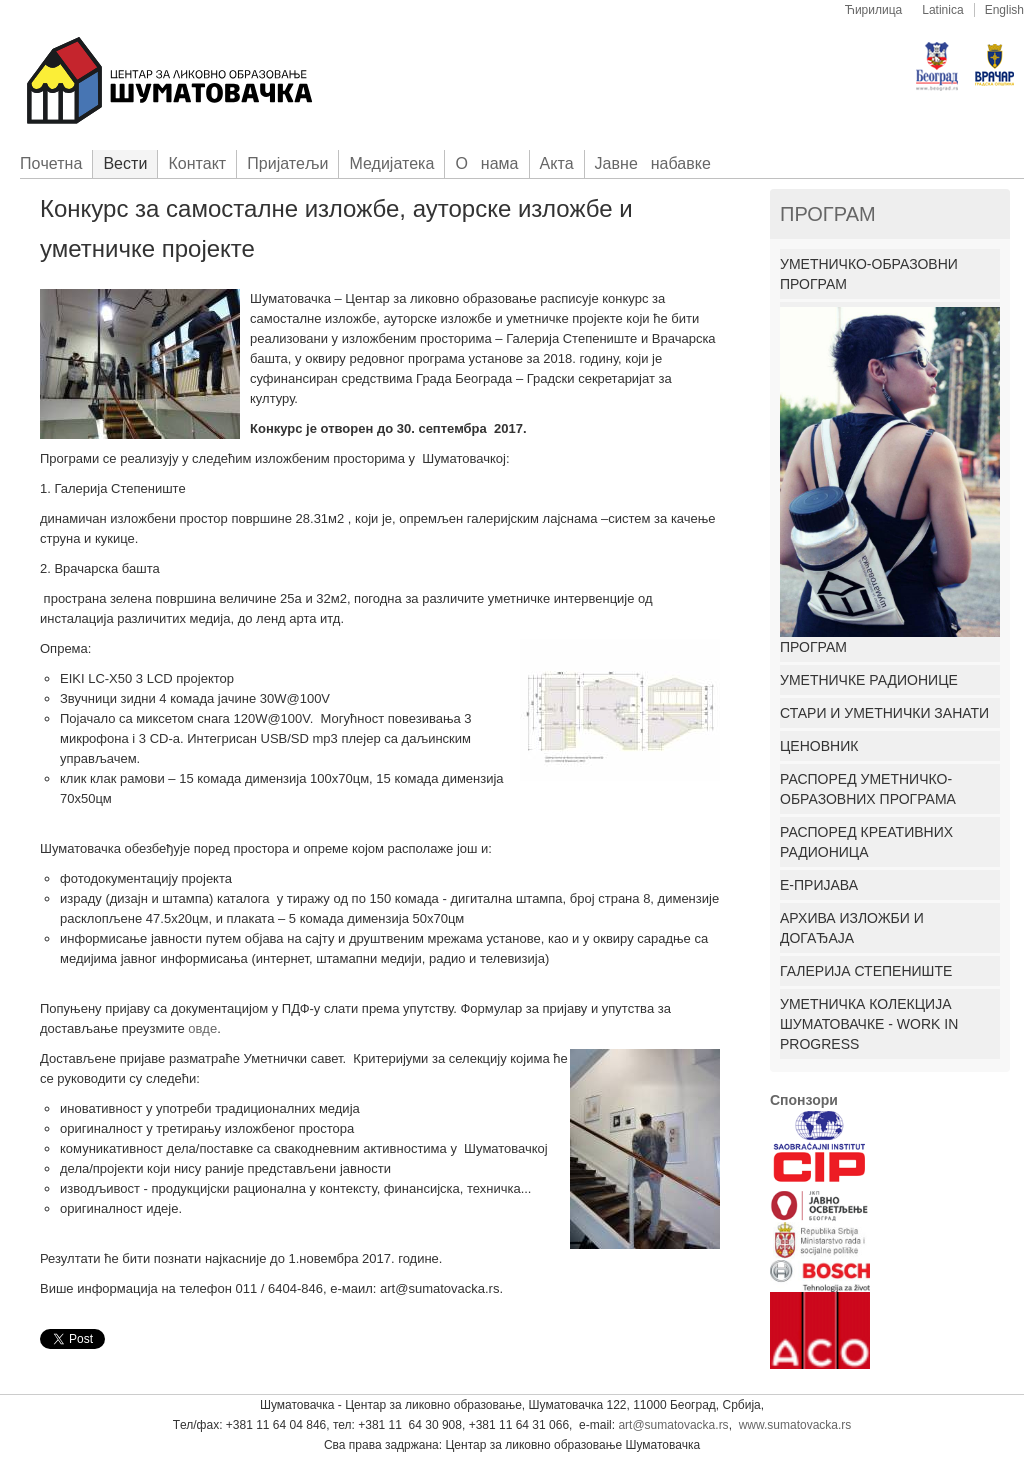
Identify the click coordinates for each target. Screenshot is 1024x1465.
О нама (486, 163)
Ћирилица (874, 10)
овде (202, 1028)
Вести (125, 163)
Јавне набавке (653, 163)
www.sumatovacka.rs (795, 1425)
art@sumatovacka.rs (673, 1425)
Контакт (197, 163)
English (1004, 10)
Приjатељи (287, 163)
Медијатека (391, 163)
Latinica (942, 10)
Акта (557, 163)
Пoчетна (51, 163)
